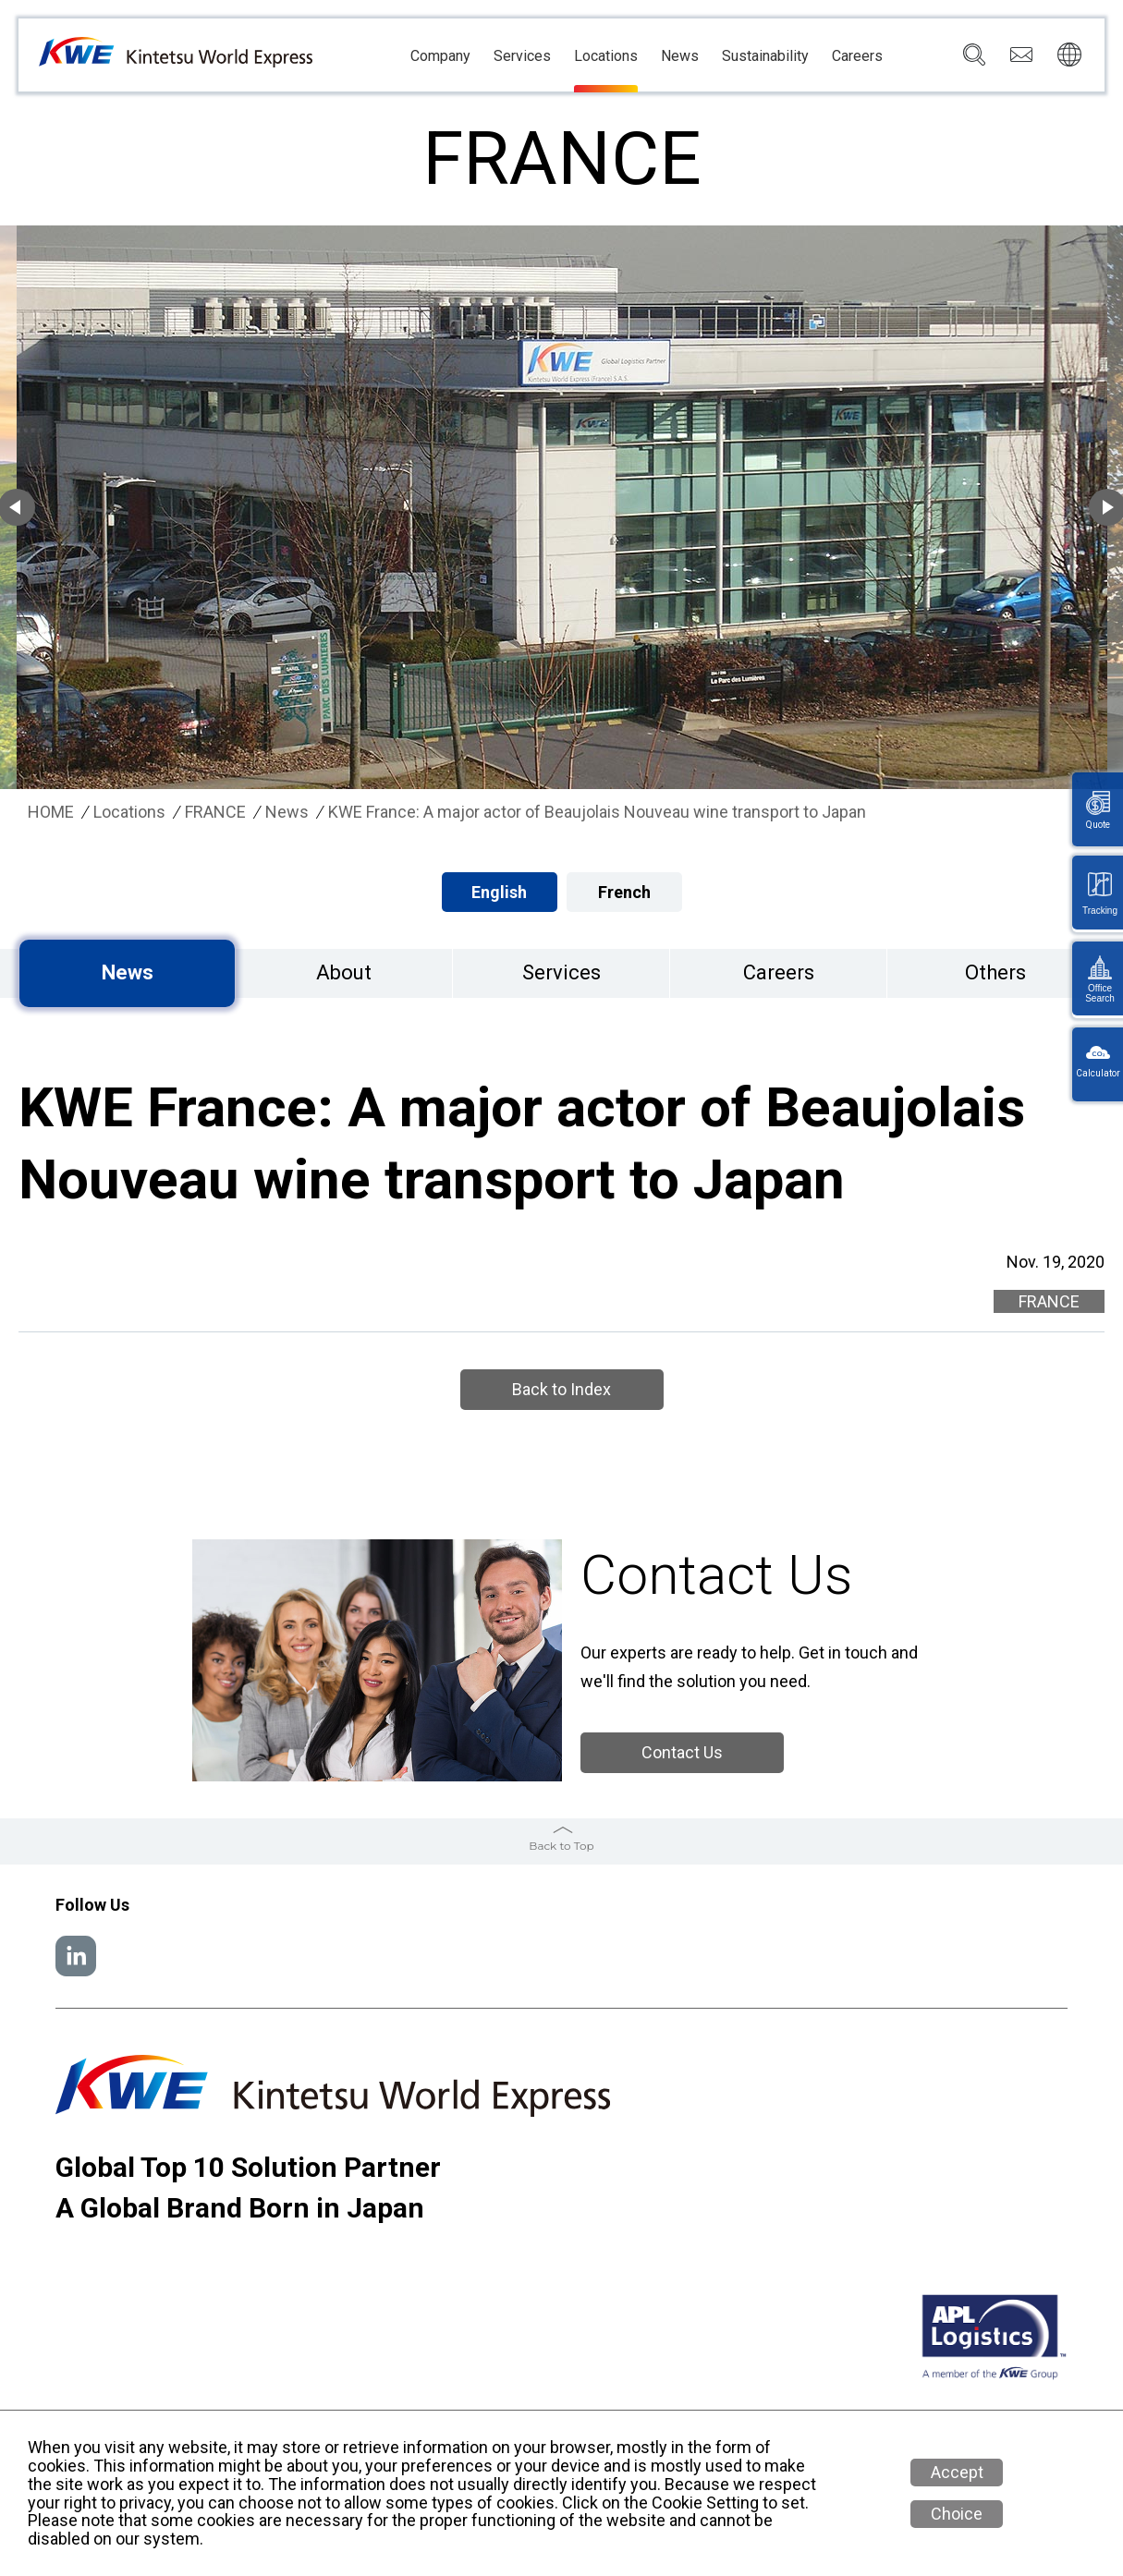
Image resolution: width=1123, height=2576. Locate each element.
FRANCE (215, 812)
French (624, 892)
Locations (606, 56)
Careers (857, 56)
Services (522, 56)
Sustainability (765, 56)
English (499, 892)
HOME (51, 812)
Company (440, 56)
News (680, 56)
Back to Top (561, 1846)
